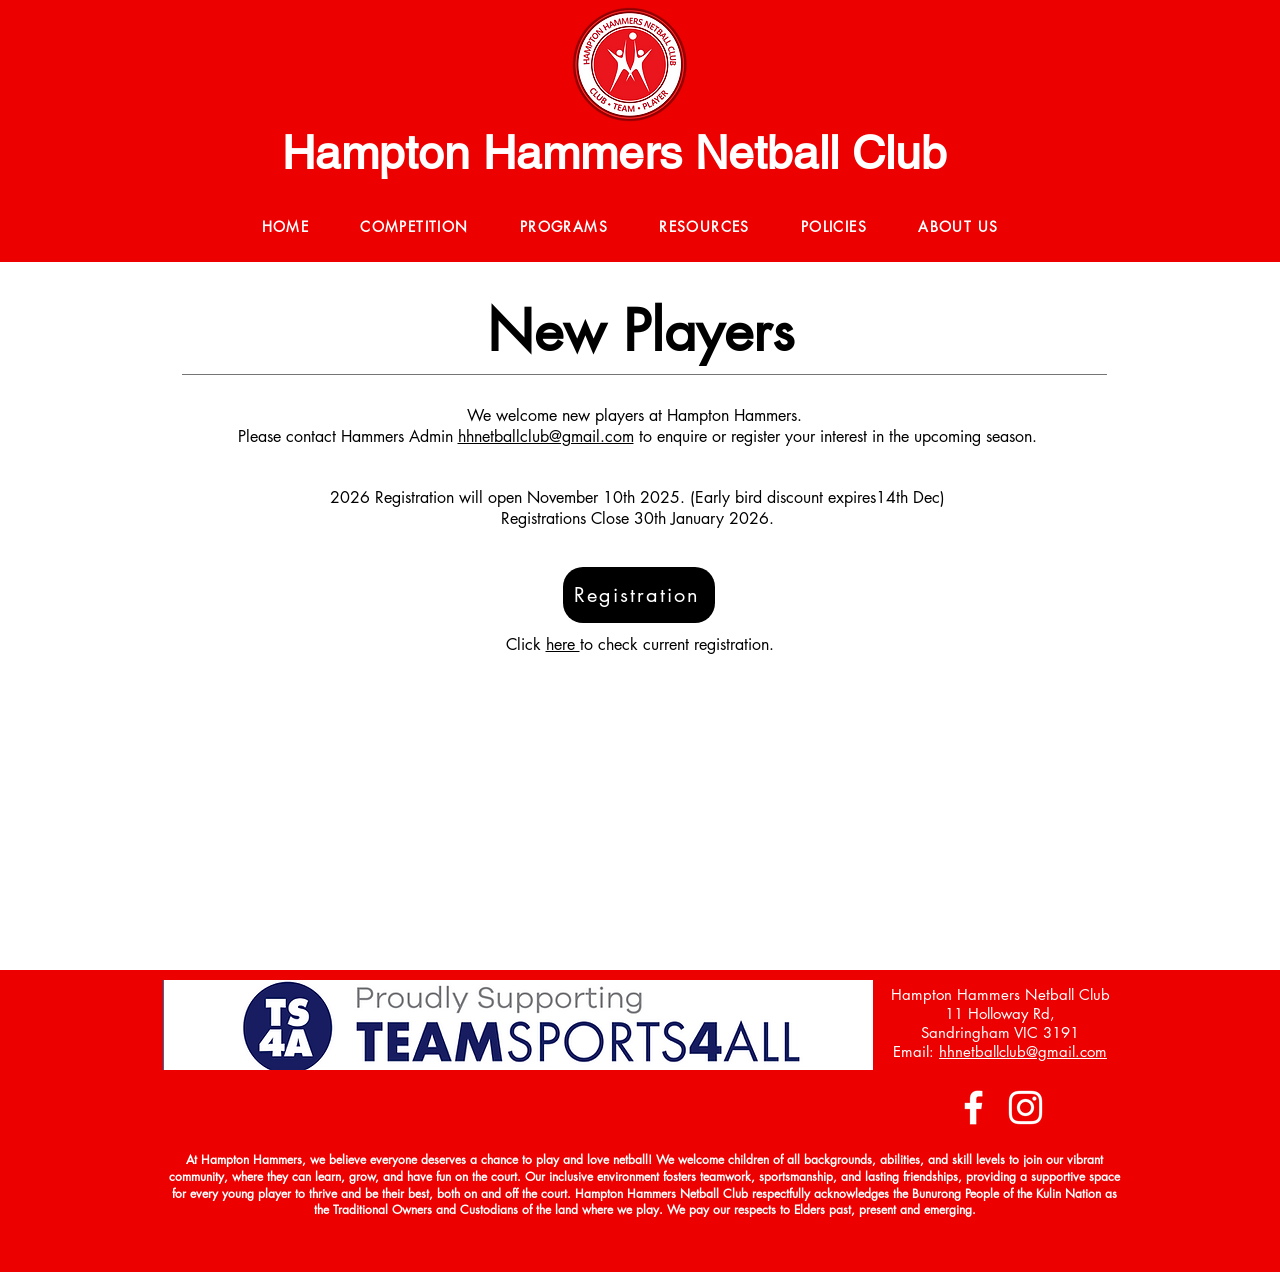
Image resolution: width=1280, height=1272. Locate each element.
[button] (415, 227)
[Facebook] (973, 1107)
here (563, 644)
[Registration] (639, 595)
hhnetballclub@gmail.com (546, 436)
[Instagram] (1025, 1107)
